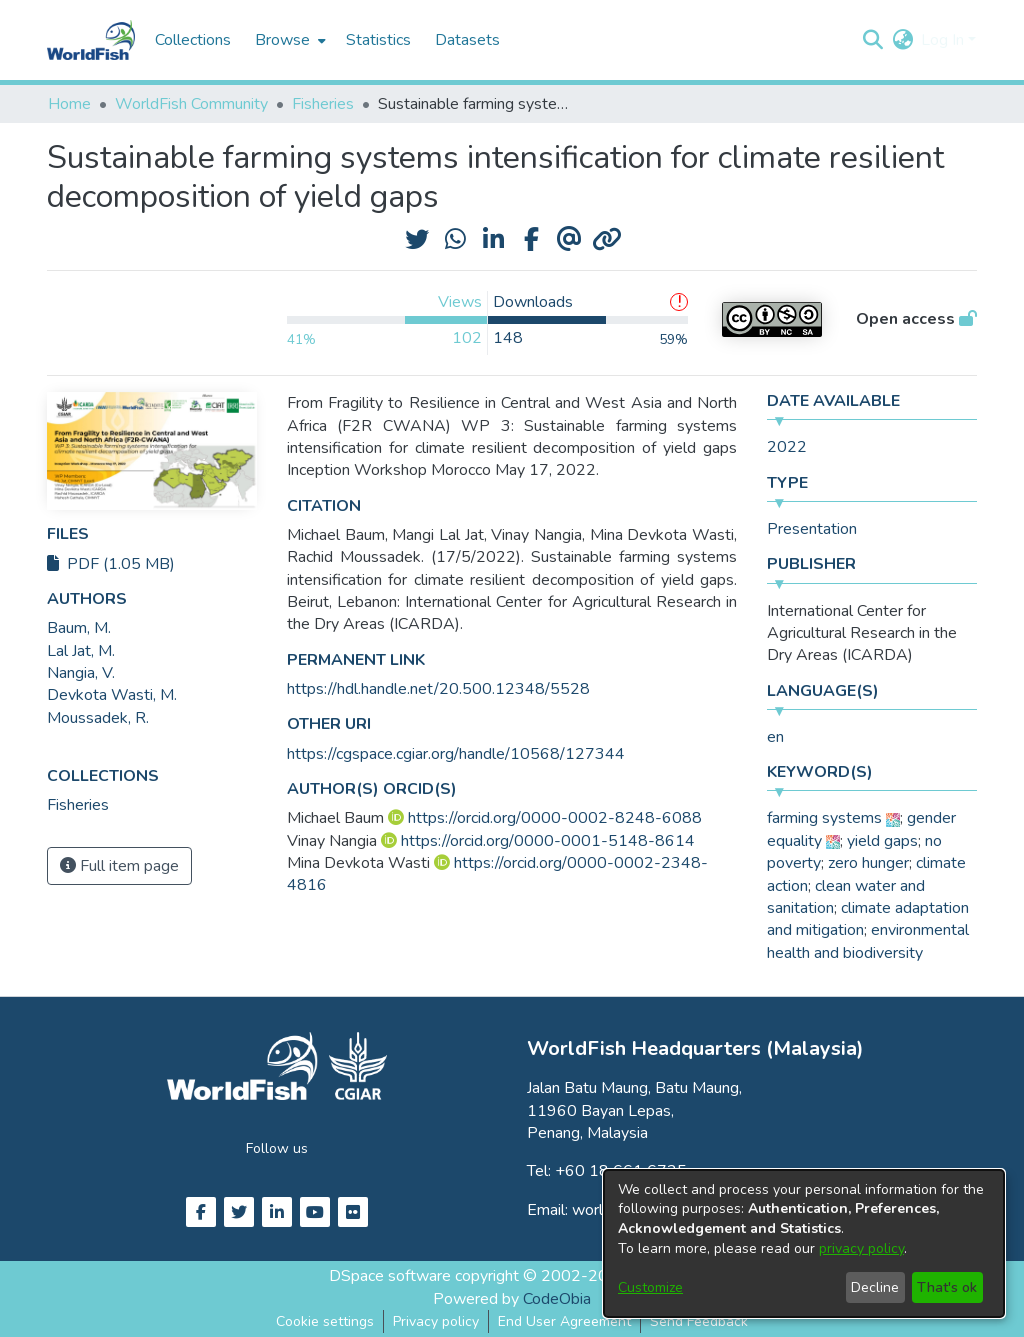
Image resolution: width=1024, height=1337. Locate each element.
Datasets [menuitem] (467, 40)
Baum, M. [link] (79, 628)
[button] (872, 40)
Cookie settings (325, 1321)
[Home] (91, 40)
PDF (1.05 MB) (111, 564)
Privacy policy (436, 1321)
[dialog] (804, 1243)
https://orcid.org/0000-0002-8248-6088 (555, 818)
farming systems (824, 818)
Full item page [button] (119, 866)
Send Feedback (699, 1321)
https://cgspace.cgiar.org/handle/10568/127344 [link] (456, 754)
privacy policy (861, 1248)
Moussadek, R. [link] (98, 718)
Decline (875, 1287)
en (775, 737)
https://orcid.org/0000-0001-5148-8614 (548, 841)
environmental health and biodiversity (868, 941)
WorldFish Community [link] (191, 104)
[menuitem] (288, 40)
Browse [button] (282, 40)
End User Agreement (564, 1321)
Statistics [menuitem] (378, 40)
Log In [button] (944, 40)
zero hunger (868, 863)
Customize (650, 1287)
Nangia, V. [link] (81, 673)
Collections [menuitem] (193, 40)
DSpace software (390, 1276)
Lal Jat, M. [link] (81, 651)
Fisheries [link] (323, 104)
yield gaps (882, 841)
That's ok (947, 1287)
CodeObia (557, 1299)
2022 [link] (787, 447)
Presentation (812, 529)
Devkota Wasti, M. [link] (112, 695)
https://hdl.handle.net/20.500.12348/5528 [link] (438, 689)
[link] (78, 805)
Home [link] (69, 104)
